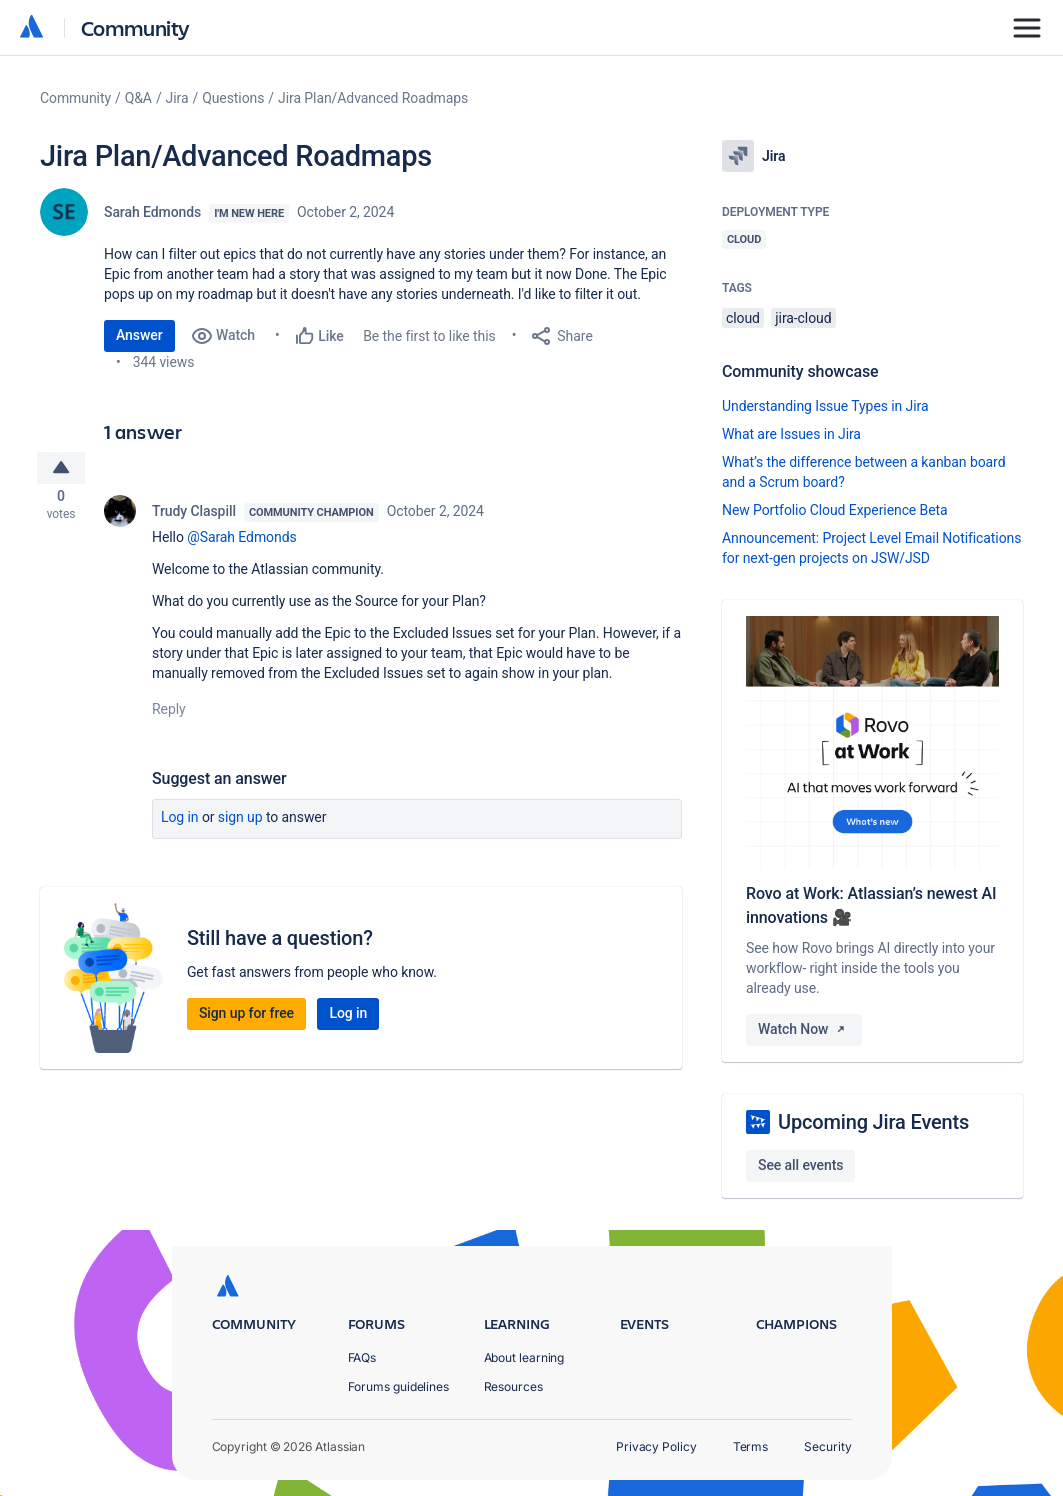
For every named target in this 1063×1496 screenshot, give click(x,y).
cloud (743, 318)
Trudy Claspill (194, 516)
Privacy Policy (656, 1446)
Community (135, 27)
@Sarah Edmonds (241, 542)
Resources (513, 1386)
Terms (751, 1446)
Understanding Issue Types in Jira (825, 406)
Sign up (240, 822)
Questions (233, 98)
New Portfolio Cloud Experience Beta (835, 510)
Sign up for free (246, 1018)
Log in (180, 822)
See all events (800, 1165)
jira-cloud (803, 318)
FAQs (362, 1357)
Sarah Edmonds (152, 212)
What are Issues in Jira (791, 434)
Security (827, 1446)
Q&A (138, 98)
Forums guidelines (399, 1386)
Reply (169, 714)
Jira (177, 98)
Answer (139, 335)
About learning (524, 1357)
